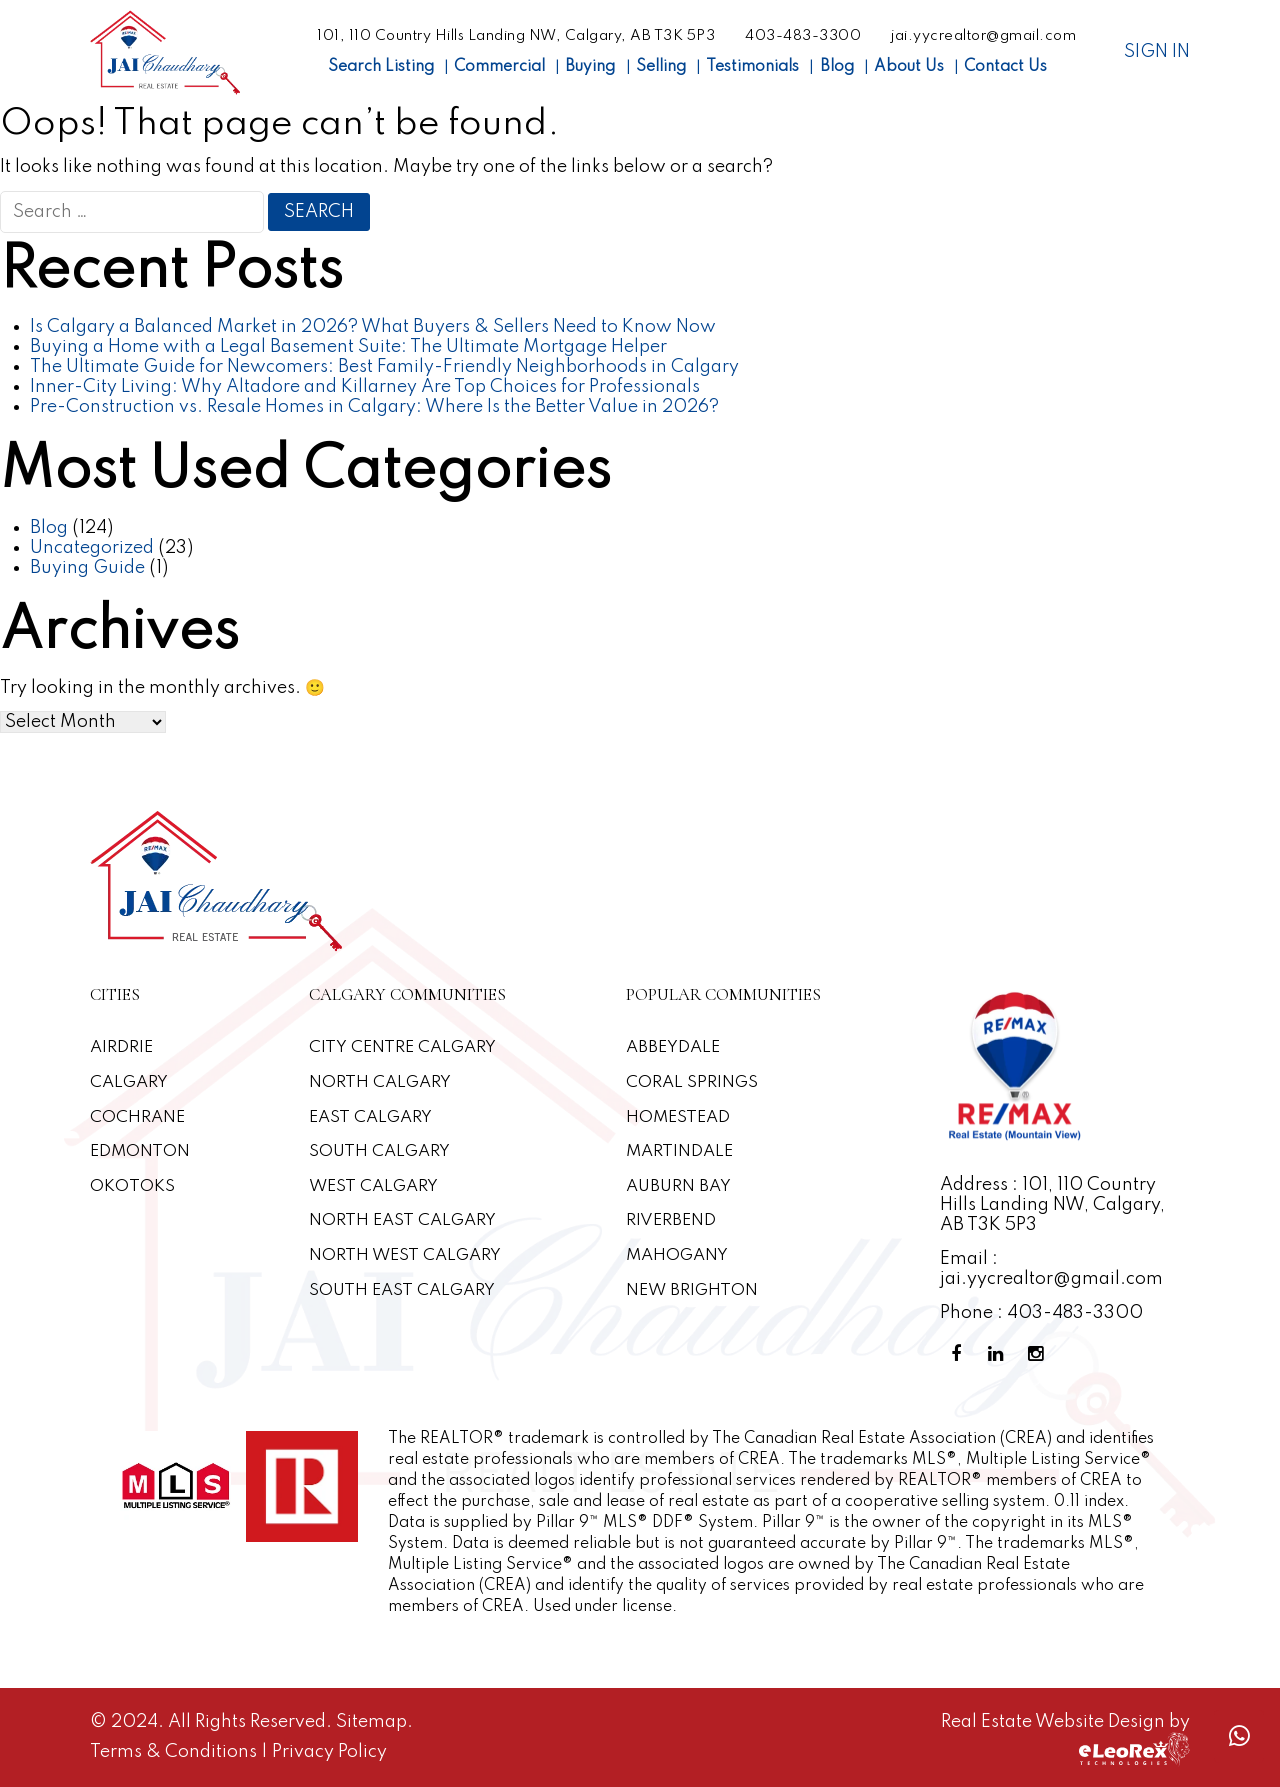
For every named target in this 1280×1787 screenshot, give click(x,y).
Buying (590, 67)
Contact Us (1005, 67)
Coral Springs (692, 1082)
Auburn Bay (678, 1186)
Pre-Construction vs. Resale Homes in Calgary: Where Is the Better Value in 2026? (374, 407)
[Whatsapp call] (1239, 1736)
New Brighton (693, 1290)
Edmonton (140, 1151)
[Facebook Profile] (960, 1354)
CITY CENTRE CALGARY (403, 1047)
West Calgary (374, 1186)
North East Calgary (403, 1220)
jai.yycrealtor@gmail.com (983, 36)
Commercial (499, 67)
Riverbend (671, 1220)
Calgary (129, 1082)
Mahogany (677, 1255)
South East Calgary (402, 1290)
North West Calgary (406, 1255)
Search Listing (381, 67)
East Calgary (371, 1117)
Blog (837, 67)
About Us (909, 67)
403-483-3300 (803, 36)
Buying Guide (87, 568)
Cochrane (137, 1117)
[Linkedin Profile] (1000, 1354)
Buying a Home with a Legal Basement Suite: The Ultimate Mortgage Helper (348, 347)
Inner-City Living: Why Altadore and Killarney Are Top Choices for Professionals (365, 387)
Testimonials (752, 67)
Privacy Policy (329, 1752)
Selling (661, 67)
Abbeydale (673, 1047)
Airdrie (121, 1047)
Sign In (1157, 52)
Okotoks (132, 1186)
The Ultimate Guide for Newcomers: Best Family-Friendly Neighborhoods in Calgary (384, 367)
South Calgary (380, 1151)
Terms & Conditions (175, 1752)
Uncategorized (92, 548)
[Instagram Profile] (1040, 1354)
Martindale (679, 1151)
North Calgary (380, 1082)
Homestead (678, 1117)
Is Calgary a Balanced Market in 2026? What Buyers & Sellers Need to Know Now (373, 327)
